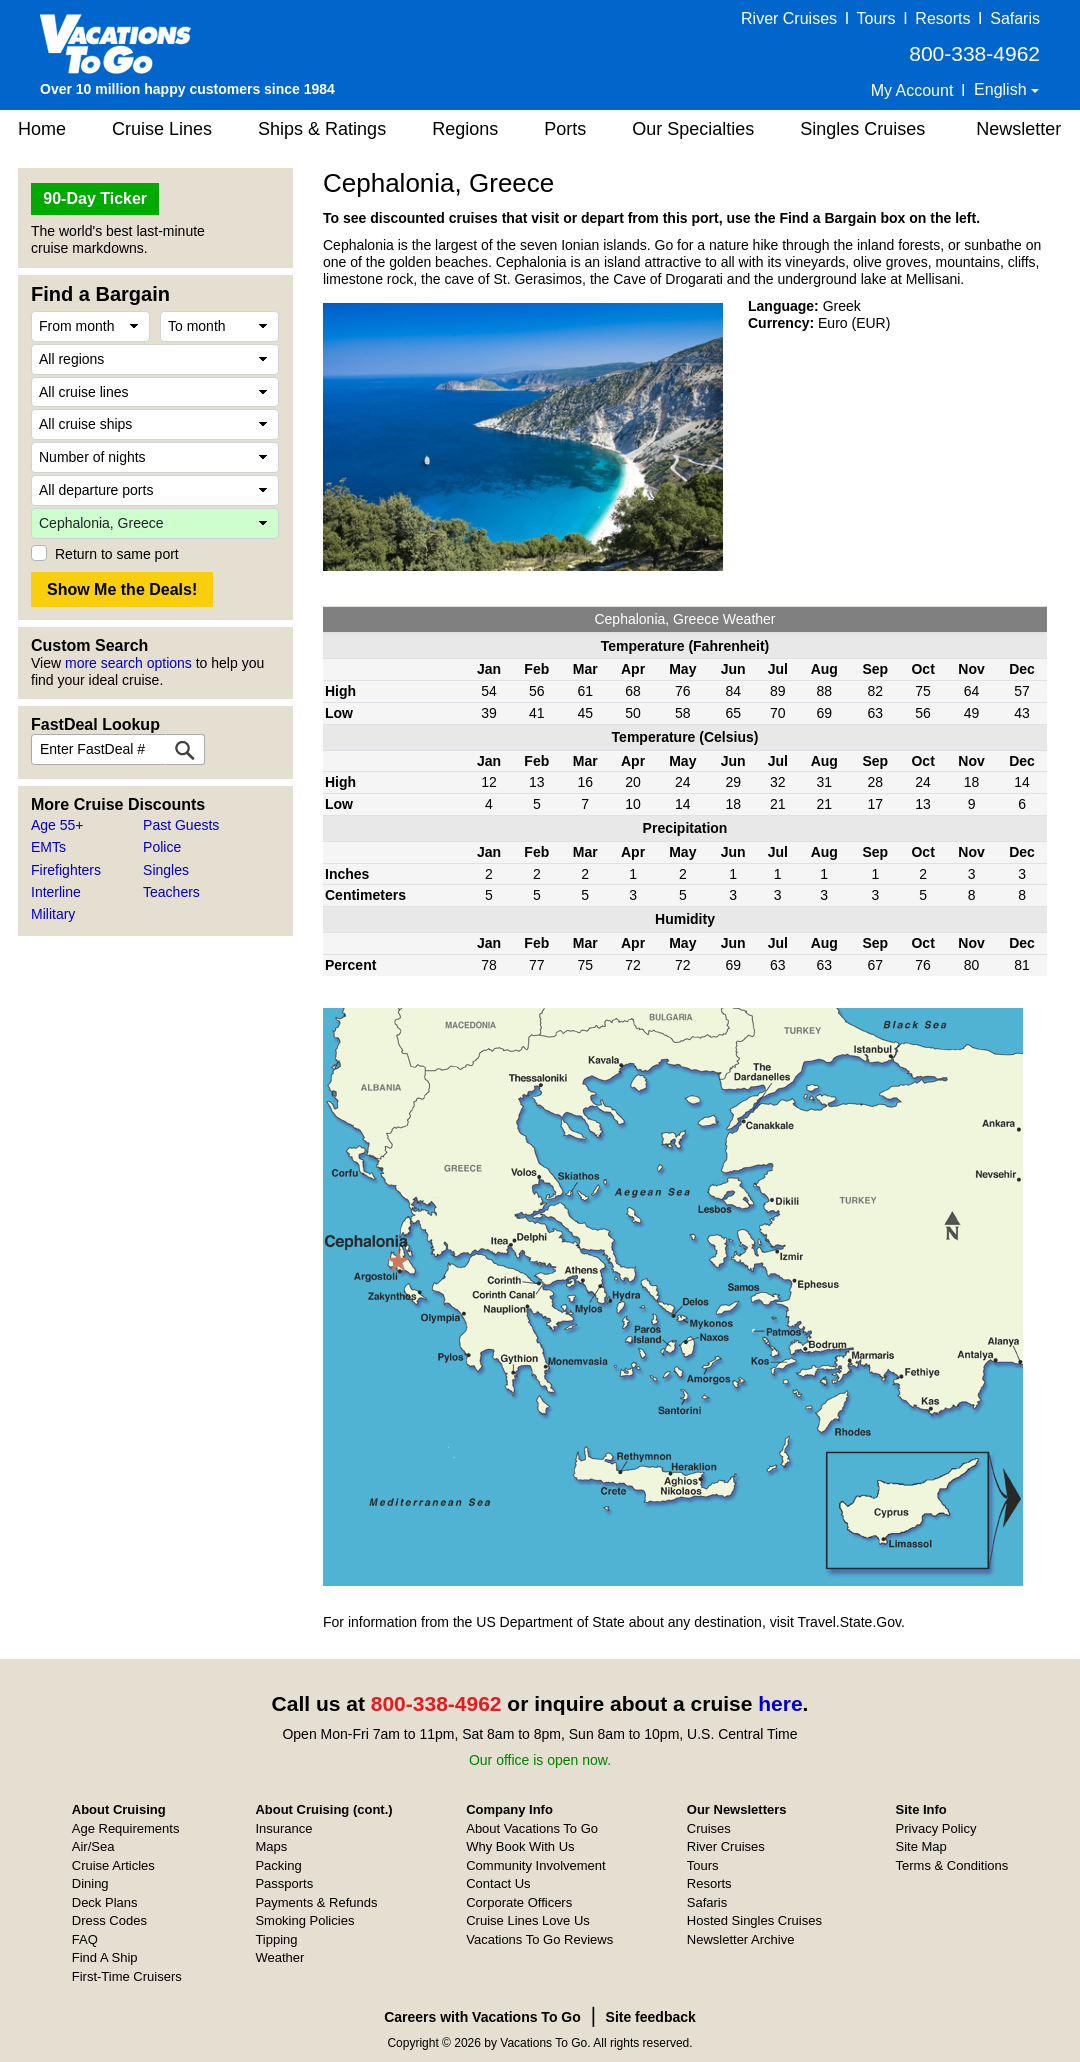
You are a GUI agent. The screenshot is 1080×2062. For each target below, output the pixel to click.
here (780, 1703)
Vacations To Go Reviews (539, 1939)
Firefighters (66, 870)
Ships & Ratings (322, 129)
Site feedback (651, 2017)
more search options (128, 663)
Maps (271, 1846)
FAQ (85, 1939)
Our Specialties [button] (693, 129)
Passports (284, 1883)
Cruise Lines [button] (162, 129)
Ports (565, 129)
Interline (56, 892)
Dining (90, 1883)
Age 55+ (57, 825)
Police (162, 847)
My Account (912, 90)
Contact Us (498, 1883)
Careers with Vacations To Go (482, 2017)
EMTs (48, 847)
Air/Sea (93, 1846)
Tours (875, 18)
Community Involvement (535, 1865)
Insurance (283, 1828)
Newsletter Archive (741, 1939)
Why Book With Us (520, 1846)
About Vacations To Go (532, 1828)
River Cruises (789, 18)
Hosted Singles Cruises (754, 1920)
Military (53, 914)
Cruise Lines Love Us (528, 1920)
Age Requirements (126, 1828)
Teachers (171, 892)
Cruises (709, 1828)
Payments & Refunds (316, 1902)
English (1002, 89)
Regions (465, 129)
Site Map (921, 1846)
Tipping (276, 1939)
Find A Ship (105, 1957)
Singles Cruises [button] (862, 129)
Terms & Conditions (952, 1865)
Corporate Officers (519, 1902)
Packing (278, 1865)
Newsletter (1018, 129)
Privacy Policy (936, 1828)
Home (42, 129)
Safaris (1015, 18)
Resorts (942, 18)
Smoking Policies (304, 1920)
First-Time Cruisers (127, 1976)
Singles (166, 870)
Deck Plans (105, 1902)
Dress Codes (109, 1920)
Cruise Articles (113, 1865)
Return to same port (117, 554)
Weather (279, 1957)
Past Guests (181, 825)
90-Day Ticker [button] (95, 198)
